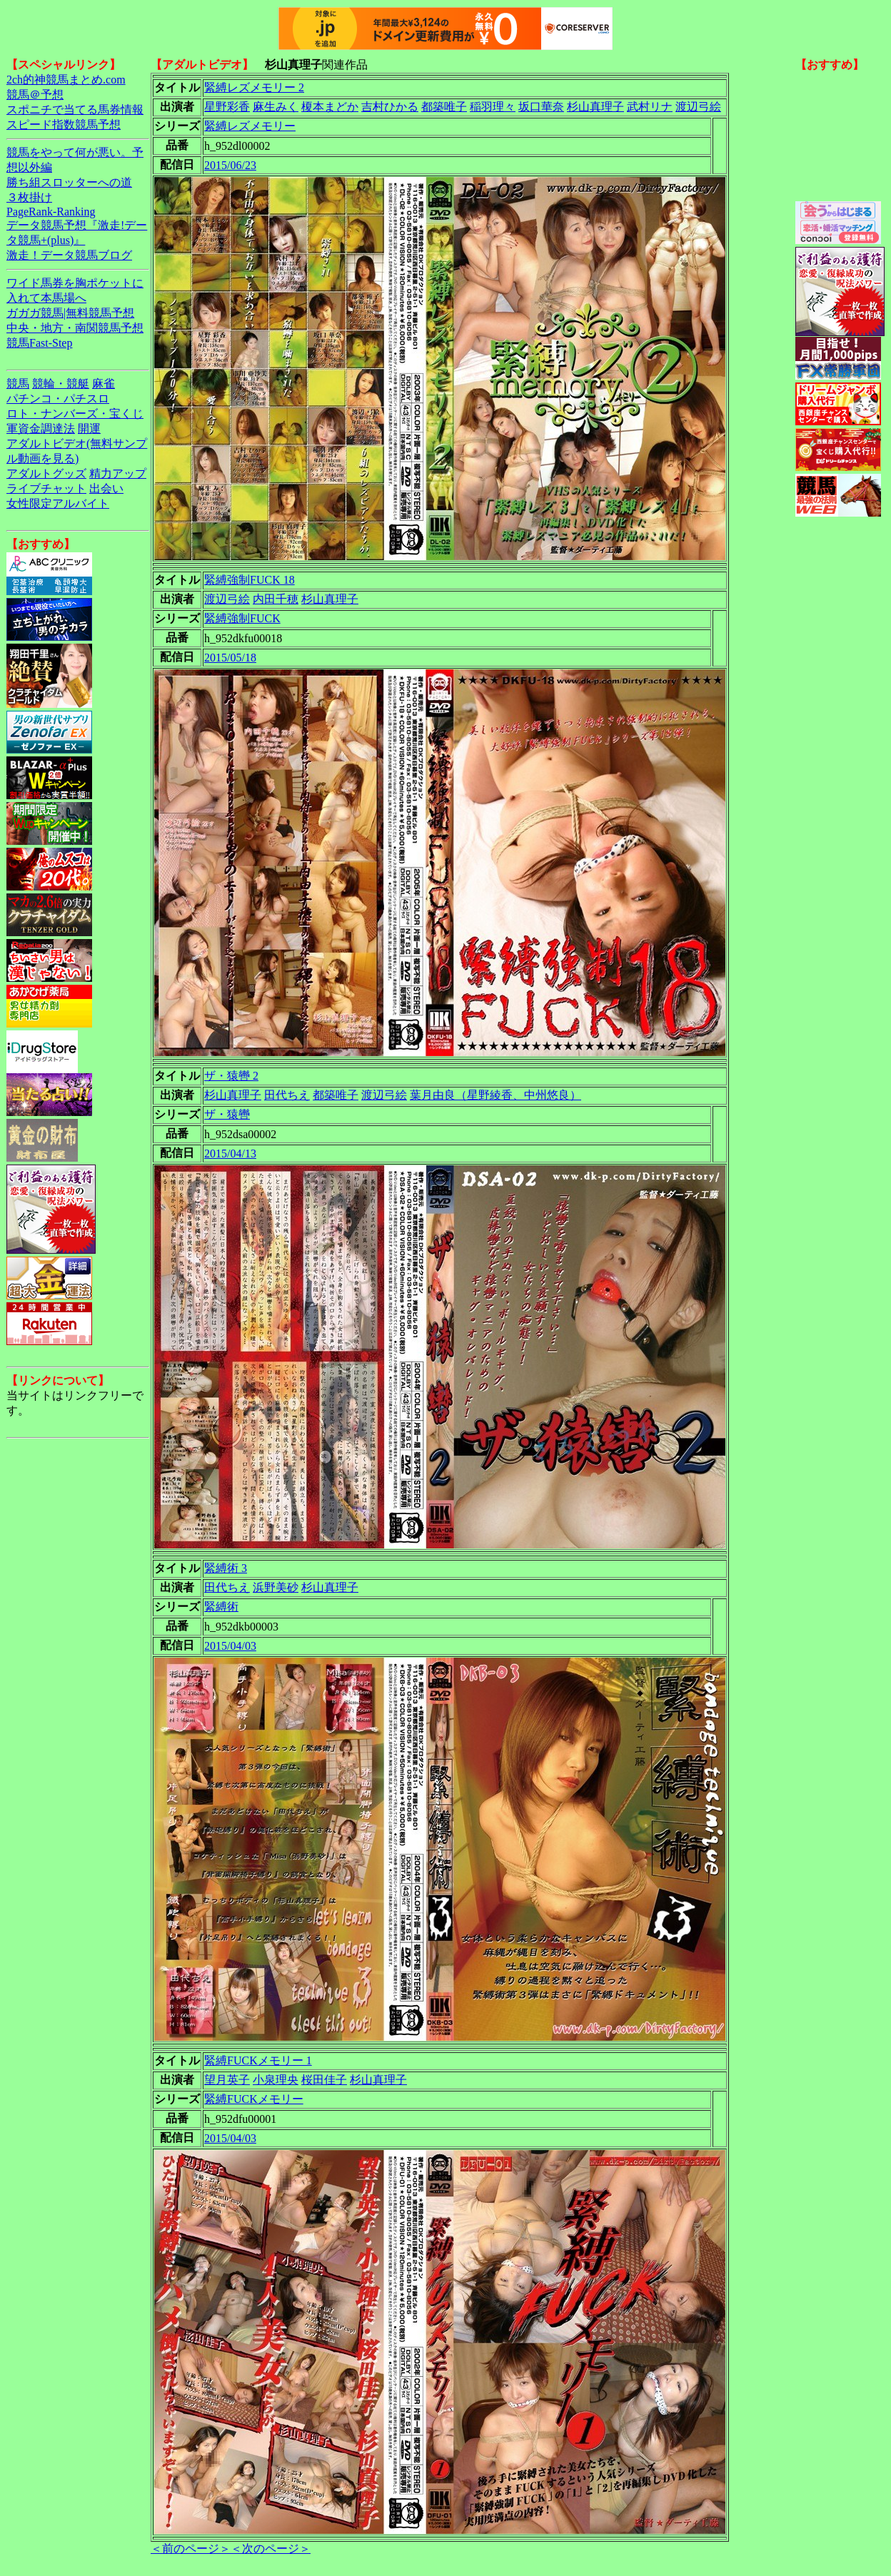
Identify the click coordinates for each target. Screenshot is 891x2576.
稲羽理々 (492, 107)
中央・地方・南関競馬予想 (75, 328)
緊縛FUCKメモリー (253, 2099)
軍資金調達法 (40, 428)
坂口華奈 (541, 107)
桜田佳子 (324, 2080)
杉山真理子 (595, 107)
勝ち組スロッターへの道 (69, 182)
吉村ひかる (389, 107)
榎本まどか (329, 107)
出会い (106, 488)
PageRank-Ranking (50, 212)
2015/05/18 (230, 657)
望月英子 (227, 2080)
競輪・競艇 (60, 383)
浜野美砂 (275, 1587)
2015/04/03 (230, 1646)
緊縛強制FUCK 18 (249, 580)
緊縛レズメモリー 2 (254, 87)
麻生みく (275, 107)
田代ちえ (287, 1095)
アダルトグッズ (46, 473)
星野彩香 (227, 107)
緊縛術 (221, 1607)
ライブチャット (46, 488)
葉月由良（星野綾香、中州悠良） (495, 1095)
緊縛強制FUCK (242, 618)
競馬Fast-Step (39, 343)
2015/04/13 (230, 1153)
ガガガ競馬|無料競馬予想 (70, 313)
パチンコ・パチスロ (57, 398)
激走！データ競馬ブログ (69, 255)
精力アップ (117, 473)
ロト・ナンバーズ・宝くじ (75, 413)
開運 (89, 428)
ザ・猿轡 (227, 1114)
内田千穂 (275, 599)
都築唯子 (444, 107)
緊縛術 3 (225, 1568)
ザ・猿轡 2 (231, 1076)
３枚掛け (29, 197)
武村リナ (650, 107)
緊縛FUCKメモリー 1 (258, 2060)
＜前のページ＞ (191, 2548)
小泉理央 (275, 2080)
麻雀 (103, 383)
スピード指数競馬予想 (63, 124)
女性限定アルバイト (57, 503)
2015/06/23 (230, 165)
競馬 (17, 383)
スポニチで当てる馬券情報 (75, 109)
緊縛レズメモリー (250, 126)
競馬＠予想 (35, 94)
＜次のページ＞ (271, 2548)
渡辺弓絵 (698, 107)
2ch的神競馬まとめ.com (66, 79)
